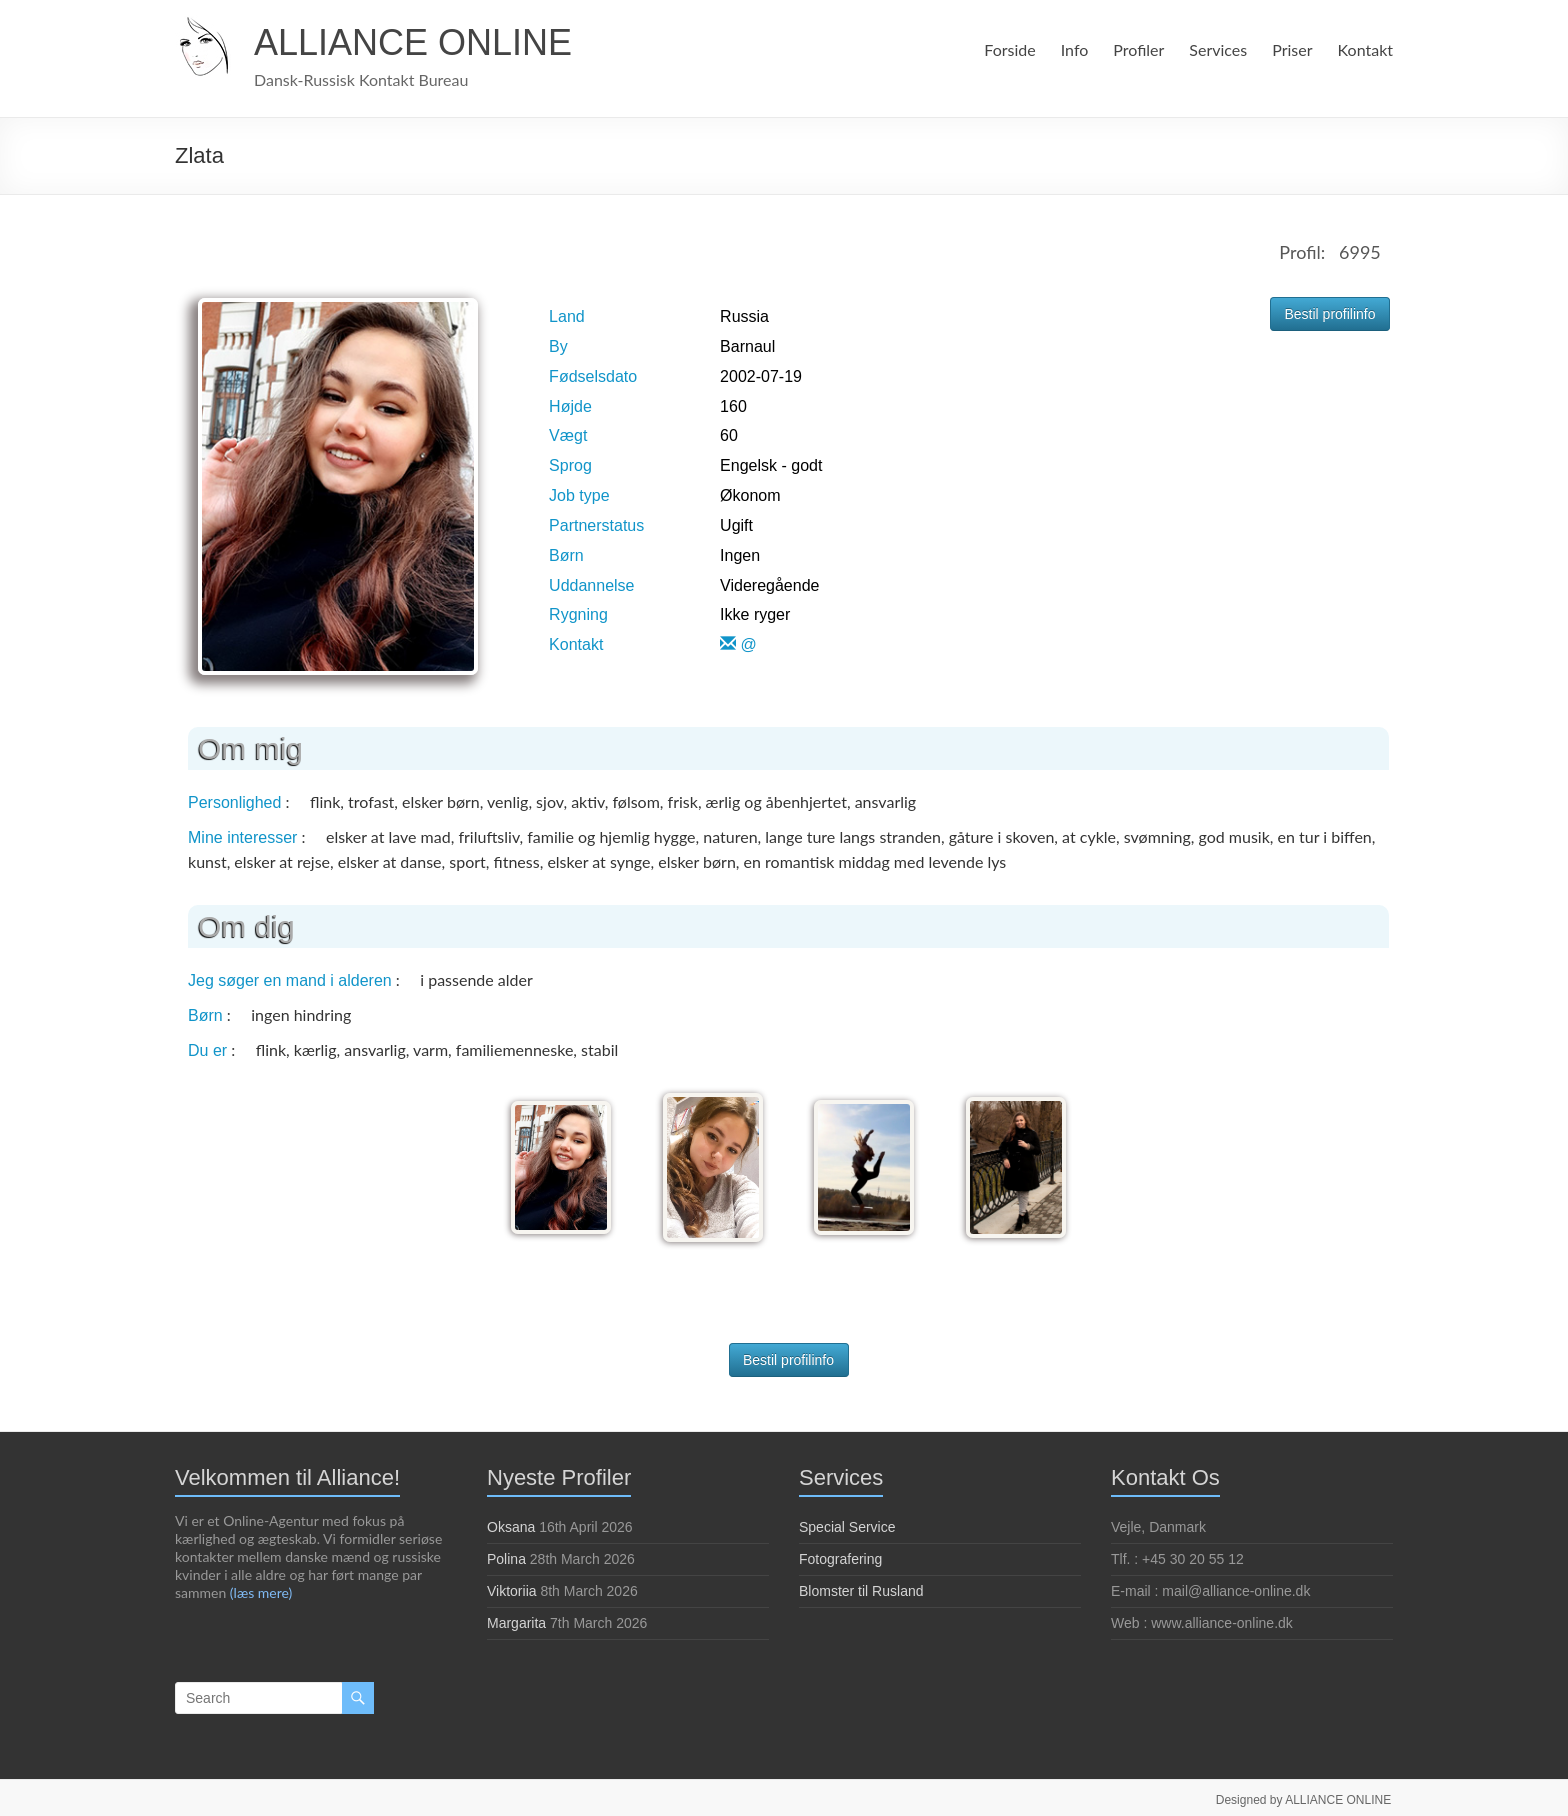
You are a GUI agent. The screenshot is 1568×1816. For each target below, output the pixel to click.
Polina (506, 1554)
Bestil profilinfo (1329, 314)
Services (1216, 49)
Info (1071, 49)
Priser (1293, 49)
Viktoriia (512, 1586)
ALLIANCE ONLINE (413, 42)
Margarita (516, 1618)
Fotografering (840, 1554)
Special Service (847, 1522)
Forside (1006, 49)
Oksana (511, 1522)
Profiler (1135, 49)
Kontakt (1366, 49)
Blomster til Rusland (861, 1586)
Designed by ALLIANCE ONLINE (1305, 1793)
